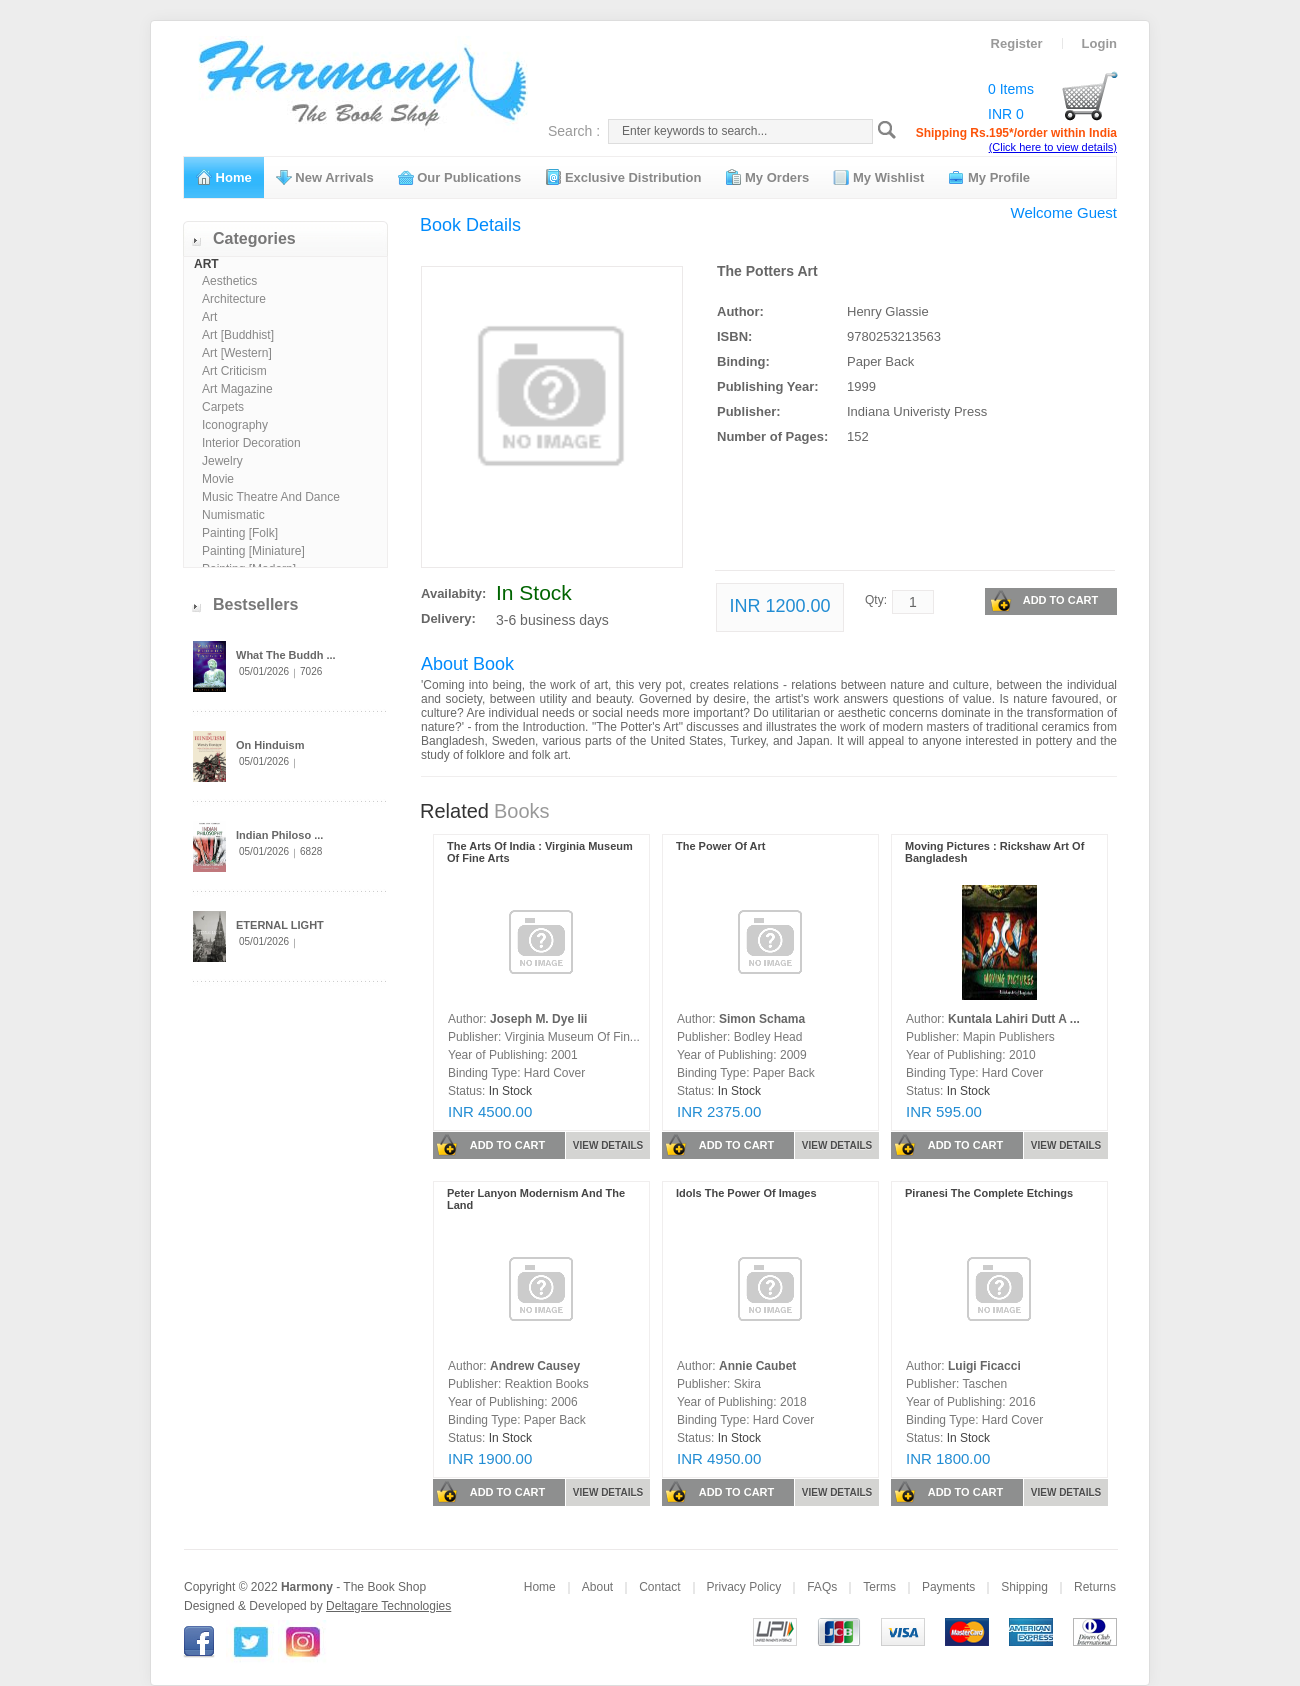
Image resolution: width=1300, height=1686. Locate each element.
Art (209, 317)
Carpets (223, 407)
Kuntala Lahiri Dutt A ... (1014, 1019)
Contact (659, 1587)
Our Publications (460, 177)
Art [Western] (237, 353)
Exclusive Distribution (623, 177)
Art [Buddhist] (238, 335)
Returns (1095, 1587)
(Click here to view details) (1053, 147)
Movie (218, 479)
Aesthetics (229, 281)
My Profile (989, 177)
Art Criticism (234, 371)
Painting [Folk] (240, 533)
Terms (879, 1587)
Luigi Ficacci (984, 1366)
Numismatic (233, 515)
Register (1017, 43)
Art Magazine (237, 389)
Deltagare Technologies (388, 1606)
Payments (948, 1587)
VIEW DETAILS (608, 1145)
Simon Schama (762, 1019)
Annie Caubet (757, 1366)
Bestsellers (255, 604)
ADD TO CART (1044, 601)
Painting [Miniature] (253, 551)
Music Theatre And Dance (271, 497)
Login (1099, 43)
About (597, 1587)
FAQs (822, 1587)
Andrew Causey (535, 1366)
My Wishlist (878, 177)
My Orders (767, 177)
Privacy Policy (744, 1587)
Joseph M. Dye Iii (538, 1019)
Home (224, 177)
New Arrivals (325, 177)
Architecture (234, 299)
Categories (254, 238)
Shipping (1024, 1587)
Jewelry (222, 461)
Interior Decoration (251, 443)
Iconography (235, 425)
